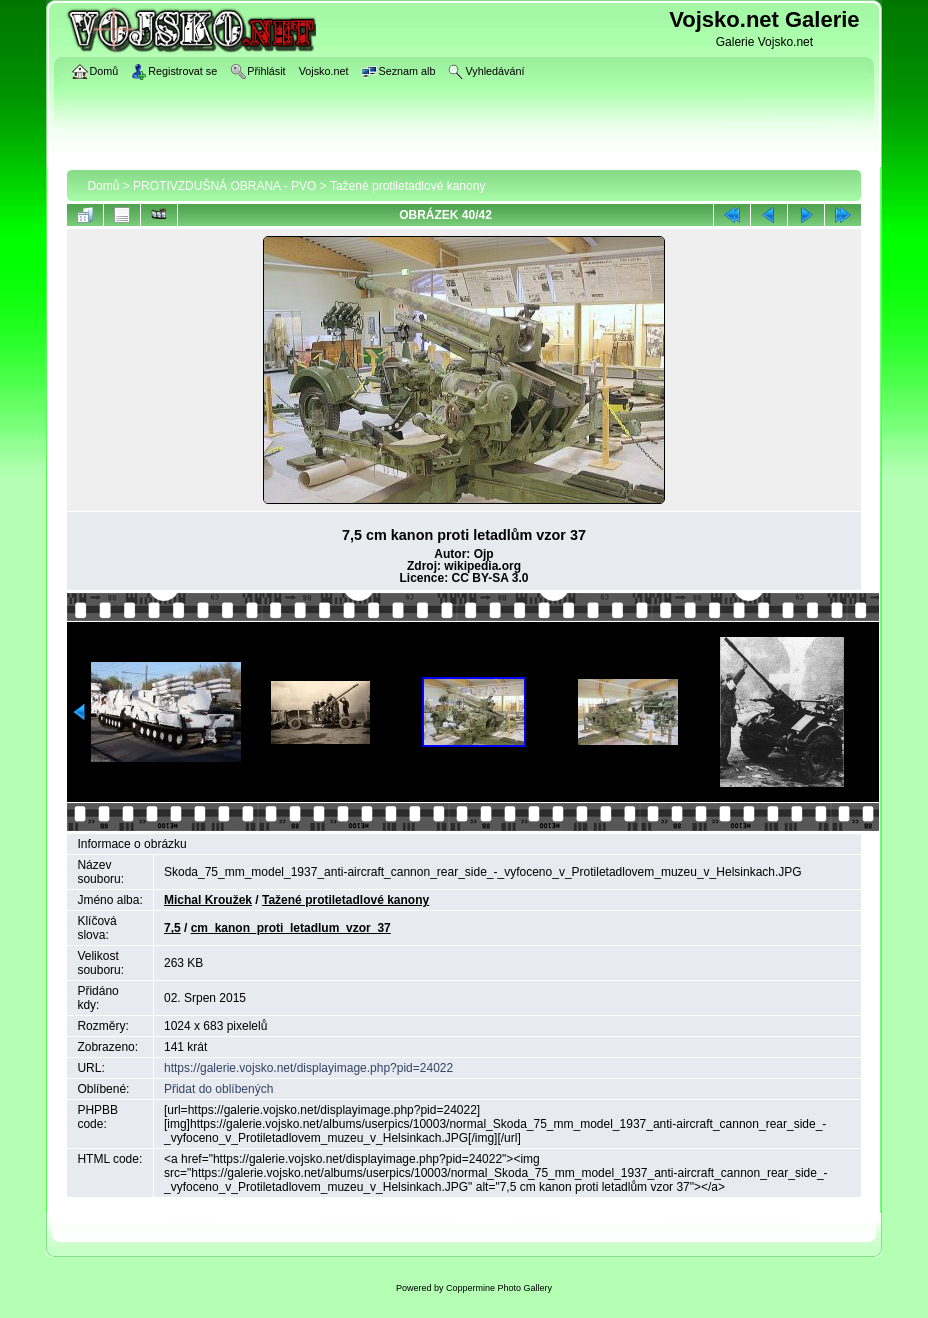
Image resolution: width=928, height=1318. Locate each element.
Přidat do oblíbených (218, 1089)
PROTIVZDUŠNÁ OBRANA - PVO (224, 186)
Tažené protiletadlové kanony (407, 186)
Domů (103, 186)
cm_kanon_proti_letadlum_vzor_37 (291, 928)
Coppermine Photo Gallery (499, 1288)
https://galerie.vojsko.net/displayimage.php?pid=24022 (308, 1068)
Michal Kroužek (208, 900)
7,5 (172, 928)
